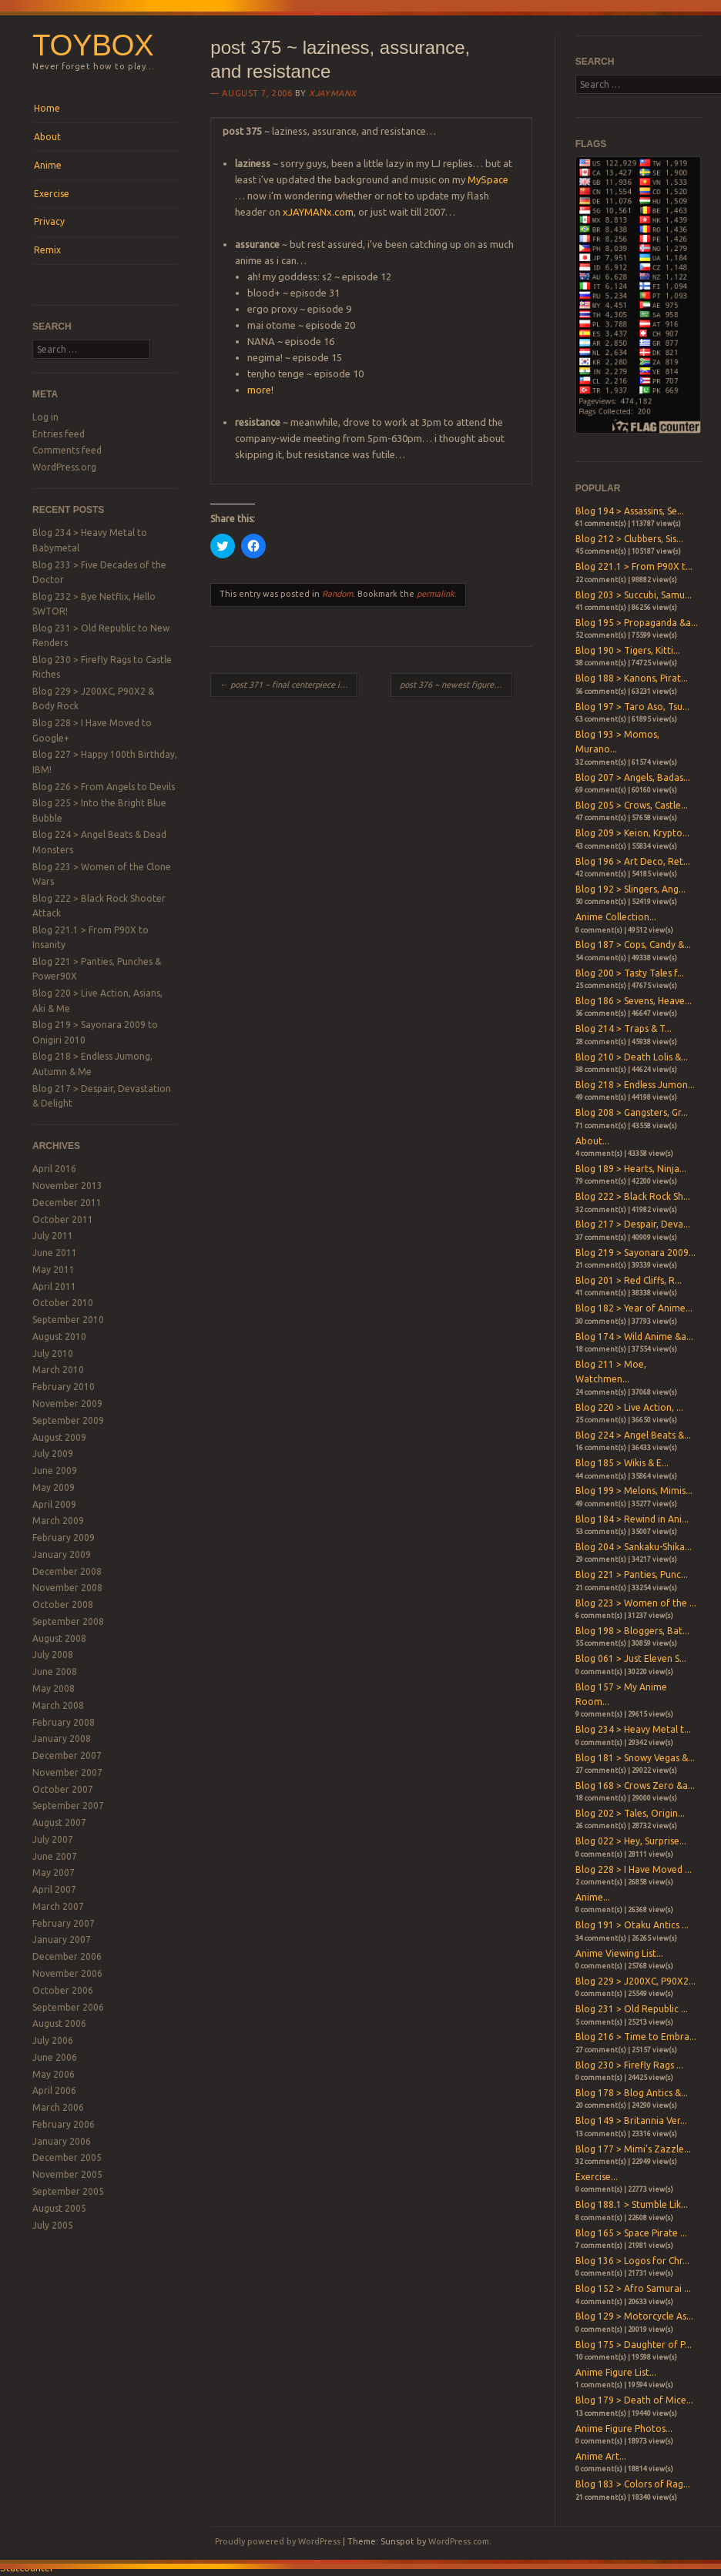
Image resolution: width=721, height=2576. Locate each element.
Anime (48, 165)
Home (47, 108)
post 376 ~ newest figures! (455, 684)
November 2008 (67, 1588)
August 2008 (59, 1638)
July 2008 (52, 1655)
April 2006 (54, 2090)
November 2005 (67, 2174)
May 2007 (53, 1873)
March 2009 (58, 1521)
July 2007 (52, 1839)
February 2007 (63, 1923)
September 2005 (68, 2191)
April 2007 (54, 1889)
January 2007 (61, 1940)
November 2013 (67, 1186)
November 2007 (67, 1772)
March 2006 (58, 2107)
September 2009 (68, 1420)
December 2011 (67, 1203)
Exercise (51, 194)
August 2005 (59, 2208)
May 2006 (53, 2074)
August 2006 (59, 2023)
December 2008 (67, 1571)
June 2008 (54, 1672)
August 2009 (59, 1437)
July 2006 (52, 2040)
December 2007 (67, 1755)
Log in (45, 417)
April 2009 (54, 1504)
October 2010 (62, 1303)
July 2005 (52, 2225)
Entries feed (58, 434)
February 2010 (63, 1387)
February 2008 (63, 1722)
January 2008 (61, 1739)
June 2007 (54, 1856)
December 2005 (67, 2157)
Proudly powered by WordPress (277, 2541)
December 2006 (67, 1956)
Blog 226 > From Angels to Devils (103, 787)
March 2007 (58, 1906)
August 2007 (59, 1822)
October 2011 (62, 1219)
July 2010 (52, 1353)
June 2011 (54, 1253)
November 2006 (67, 1973)
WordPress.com (458, 2541)
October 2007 (62, 1789)
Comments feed (67, 450)
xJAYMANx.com (318, 211)
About (47, 137)
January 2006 (61, 2141)
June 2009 (54, 1471)
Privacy (49, 221)
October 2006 (62, 1990)
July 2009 (52, 1454)
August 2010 (59, 1337)
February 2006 (63, 2124)
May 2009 (53, 1487)
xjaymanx (332, 93)
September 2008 (68, 1621)
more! (260, 389)
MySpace (488, 179)
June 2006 (54, 2057)
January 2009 (61, 1554)
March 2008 (58, 1705)
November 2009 (67, 1404)
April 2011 (54, 1286)
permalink (435, 593)
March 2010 (58, 1370)
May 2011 (53, 1270)
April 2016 (54, 1169)
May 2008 (53, 1688)
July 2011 (52, 1236)
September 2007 (68, 1806)
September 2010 (68, 1320)
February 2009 (63, 1538)
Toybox (92, 45)
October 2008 (62, 1605)
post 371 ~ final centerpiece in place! (288, 684)
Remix (47, 250)
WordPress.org (64, 467)
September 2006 (68, 2007)
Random (337, 593)
